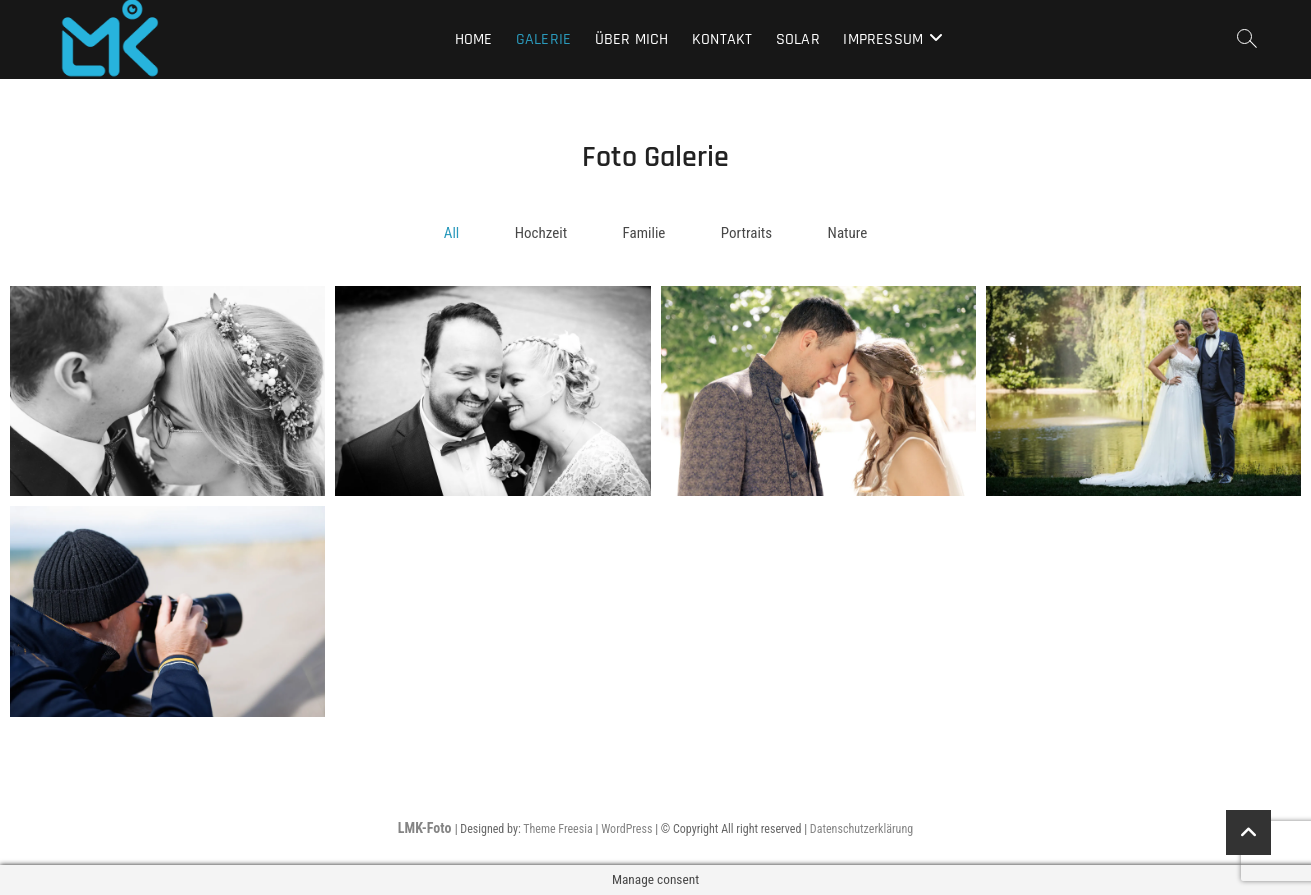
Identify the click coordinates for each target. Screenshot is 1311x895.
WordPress (626, 829)
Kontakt (722, 39)
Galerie (543, 39)
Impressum (883, 39)
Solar (798, 39)
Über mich (632, 39)
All (452, 233)
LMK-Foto (426, 828)
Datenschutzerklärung (861, 829)
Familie (644, 233)
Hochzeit (541, 233)
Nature (848, 233)
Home (474, 39)
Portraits (746, 233)
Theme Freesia (557, 829)
